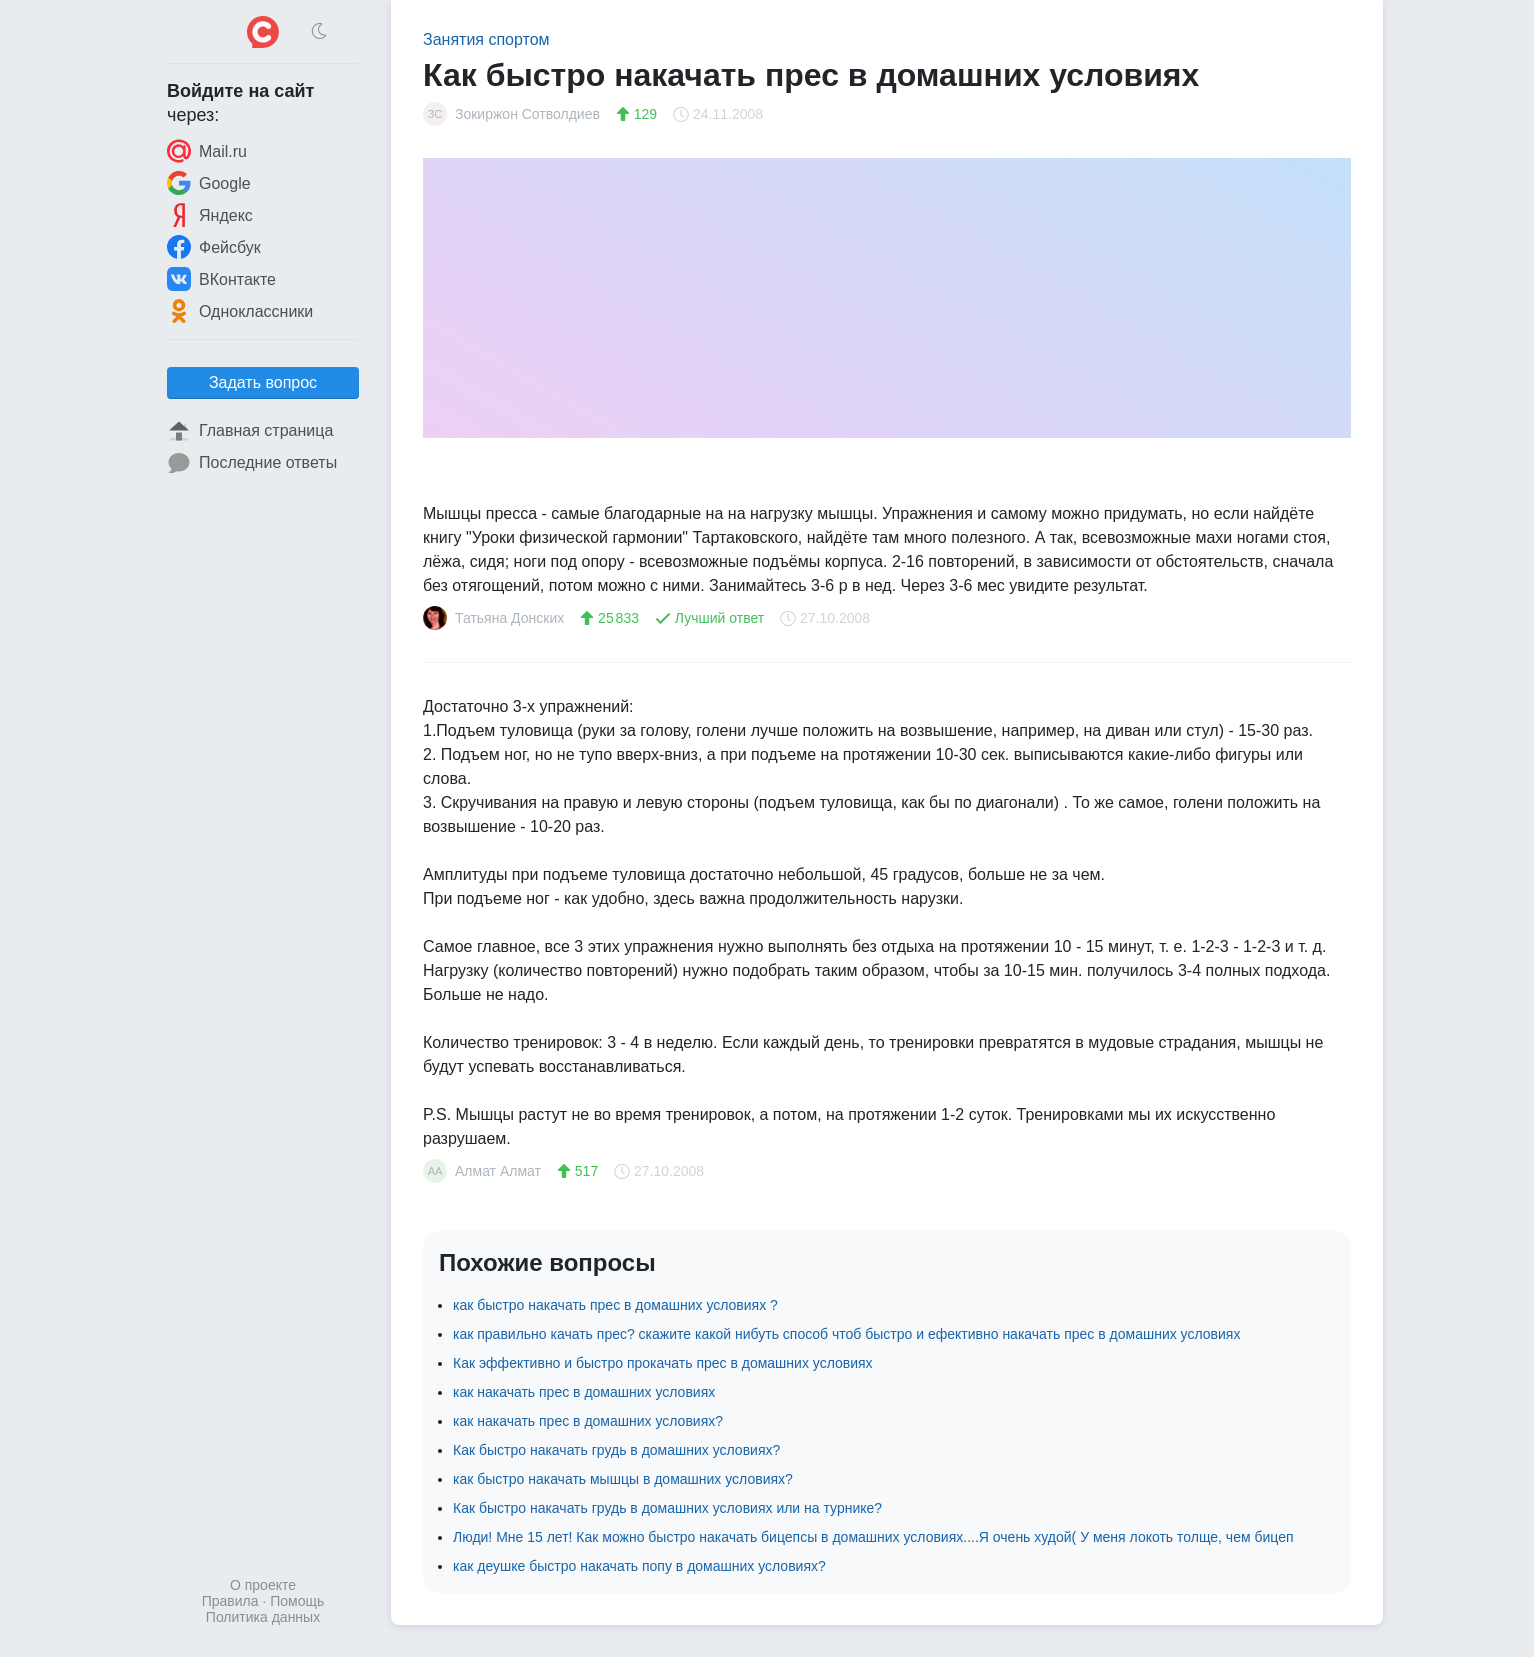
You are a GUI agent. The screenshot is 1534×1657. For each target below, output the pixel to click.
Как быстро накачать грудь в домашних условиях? (616, 1450)
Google (209, 183)
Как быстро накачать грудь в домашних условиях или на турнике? (667, 1508)
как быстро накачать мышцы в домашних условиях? (623, 1479)
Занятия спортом (486, 39)
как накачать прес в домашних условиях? (588, 1421)
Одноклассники (240, 311)
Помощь (297, 1601)
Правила (230, 1601)
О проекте (263, 1585)
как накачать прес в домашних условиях (584, 1392)
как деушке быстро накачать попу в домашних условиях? (639, 1566)
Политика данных (263, 1617)
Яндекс (210, 215)
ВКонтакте (221, 279)
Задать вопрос (263, 382)
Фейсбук (214, 247)
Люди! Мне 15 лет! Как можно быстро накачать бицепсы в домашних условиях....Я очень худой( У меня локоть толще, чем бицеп (873, 1537)
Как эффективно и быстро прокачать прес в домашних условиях (663, 1363)
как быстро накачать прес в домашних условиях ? (615, 1305)
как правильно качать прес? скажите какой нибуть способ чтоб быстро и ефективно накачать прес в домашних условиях (846, 1334)
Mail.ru (207, 151)
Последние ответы (252, 463)
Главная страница (250, 431)
